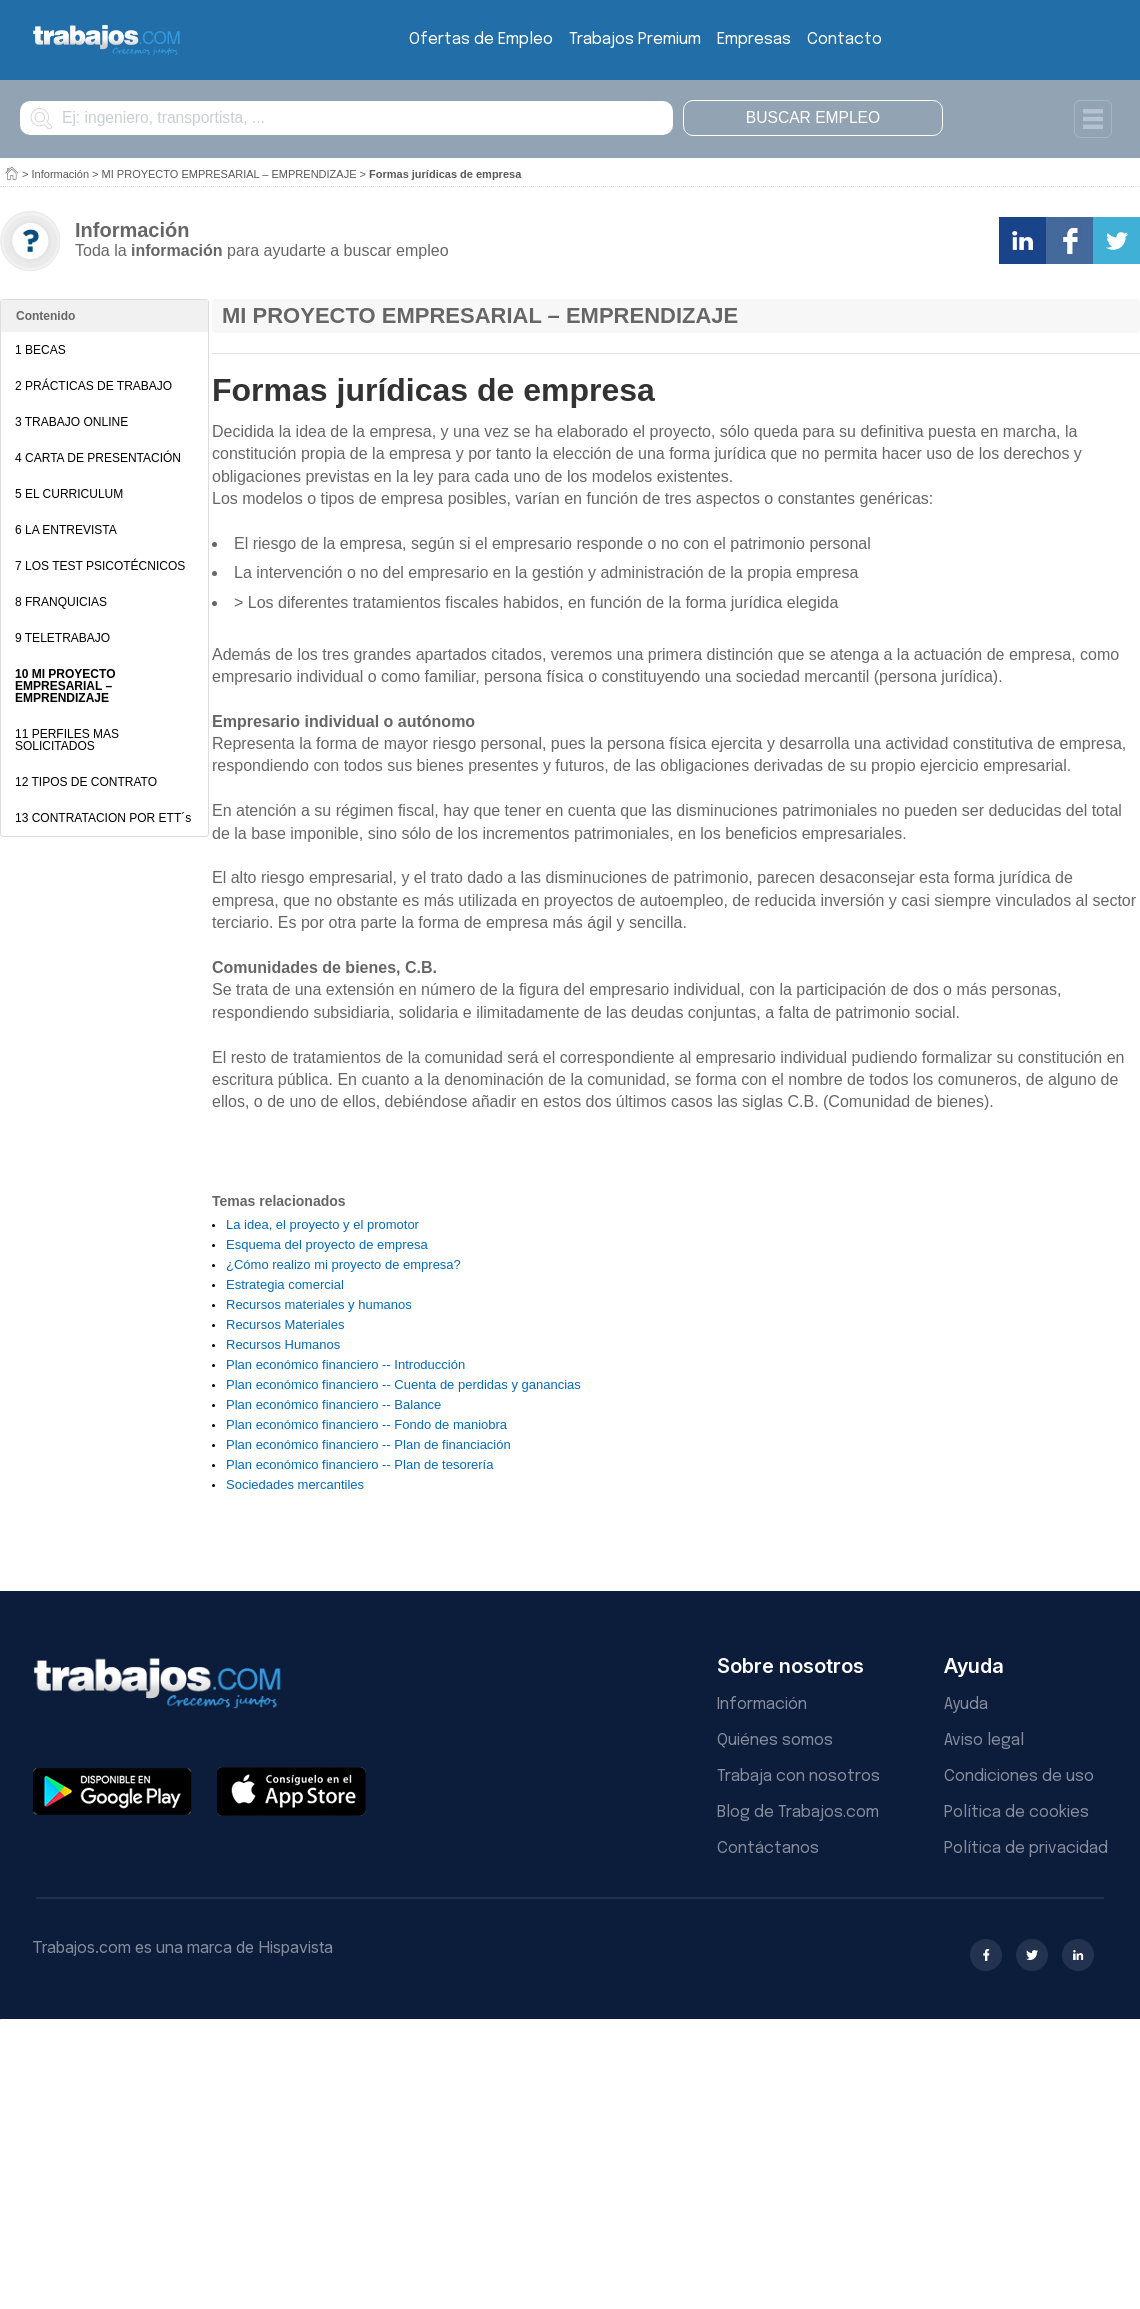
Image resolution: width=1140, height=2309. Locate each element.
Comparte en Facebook (1069, 240)
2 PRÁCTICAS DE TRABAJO (93, 386)
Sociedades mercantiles (295, 1484)
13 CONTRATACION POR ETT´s (103, 818)
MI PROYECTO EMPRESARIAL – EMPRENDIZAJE (229, 174)
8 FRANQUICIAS (61, 602)
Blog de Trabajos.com (798, 1812)
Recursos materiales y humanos (319, 1304)
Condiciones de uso (1019, 1776)
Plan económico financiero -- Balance (333, 1404)
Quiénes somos (775, 1740)
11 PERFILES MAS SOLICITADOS (67, 740)
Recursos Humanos (283, 1344)
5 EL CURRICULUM (69, 494)
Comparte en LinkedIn (1022, 240)
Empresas (754, 39)
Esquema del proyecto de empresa (327, 1244)
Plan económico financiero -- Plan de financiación (368, 1444)
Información (60, 174)
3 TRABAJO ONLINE (71, 422)
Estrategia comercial (285, 1284)
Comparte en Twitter (1116, 240)
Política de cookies (1016, 1812)
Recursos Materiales (285, 1324)
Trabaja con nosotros (798, 1776)
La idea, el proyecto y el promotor (322, 1224)
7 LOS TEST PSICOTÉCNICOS (100, 566)
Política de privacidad (1026, 1848)
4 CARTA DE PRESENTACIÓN (98, 458)
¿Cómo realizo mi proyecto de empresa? (343, 1264)
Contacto (844, 39)
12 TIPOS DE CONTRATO (86, 782)
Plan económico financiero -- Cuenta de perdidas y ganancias (403, 1384)
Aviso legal (984, 1740)
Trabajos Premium (635, 39)
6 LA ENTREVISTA (66, 530)
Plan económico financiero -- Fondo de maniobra (366, 1424)
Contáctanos (768, 1848)
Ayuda (966, 1704)
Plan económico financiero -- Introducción (345, 1364)
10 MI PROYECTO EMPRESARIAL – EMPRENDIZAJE (65, 686)
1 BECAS (40, 350)
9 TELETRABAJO (62, 638)
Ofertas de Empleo (481, 39)
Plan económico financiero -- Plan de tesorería (359, 1464)
